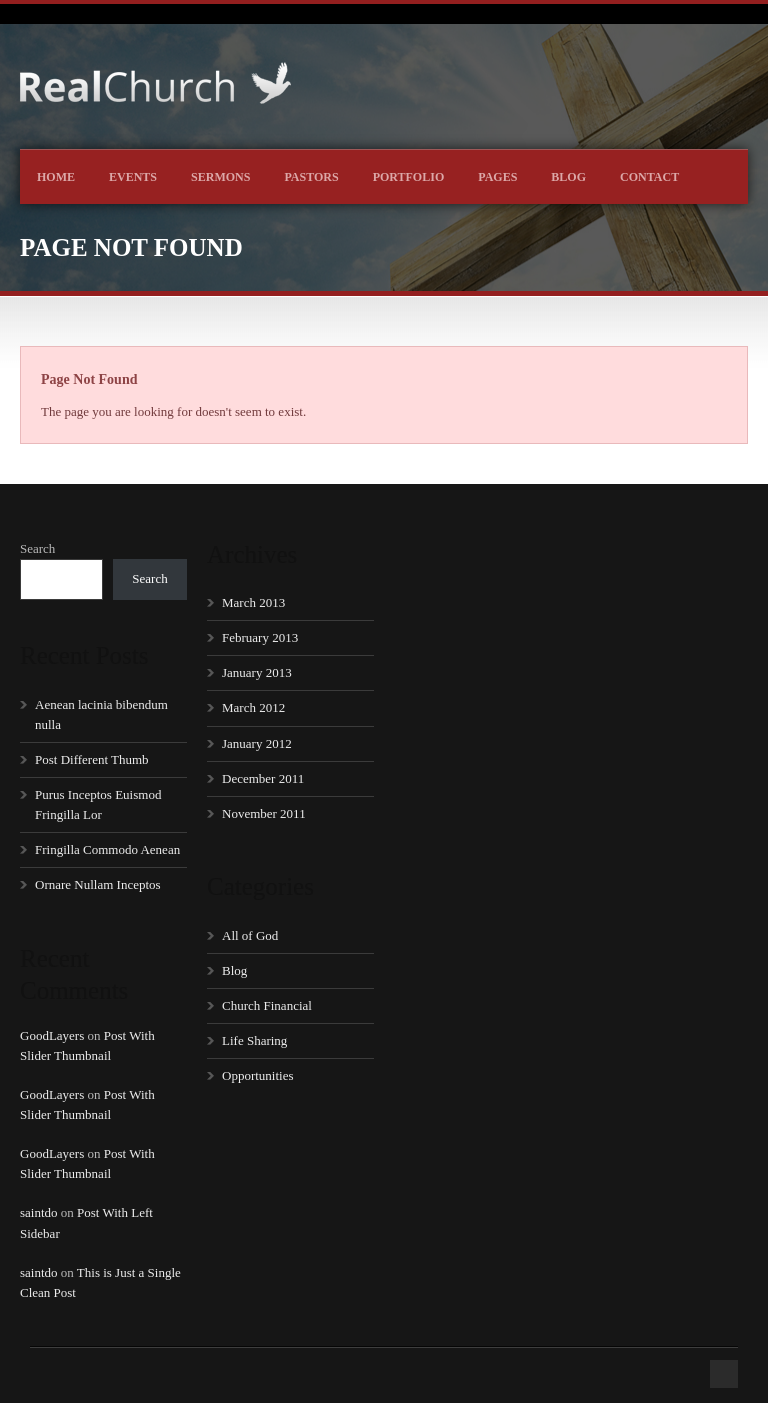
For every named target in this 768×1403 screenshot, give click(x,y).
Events (133, 177)
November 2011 (264, 813)
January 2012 (257, 743)
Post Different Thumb (92, 759)
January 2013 (257, 672)
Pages (497, 177)
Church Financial (267, 1005)
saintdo (39, 1212)
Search (37, 548)
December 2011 (263, 778)
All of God (250, 935)
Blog (568, 177)
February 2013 (260, 637)
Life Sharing (254, 1040)
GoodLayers (52, 1035)
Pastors (311, 177)
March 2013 (253, 602)
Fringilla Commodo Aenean (107, 849)
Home (56, 177)
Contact (649, 177)
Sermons (220, 177)
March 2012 (253, 707)
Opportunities (258, 1075)
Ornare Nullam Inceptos (98, 884)
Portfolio (409, 177)
